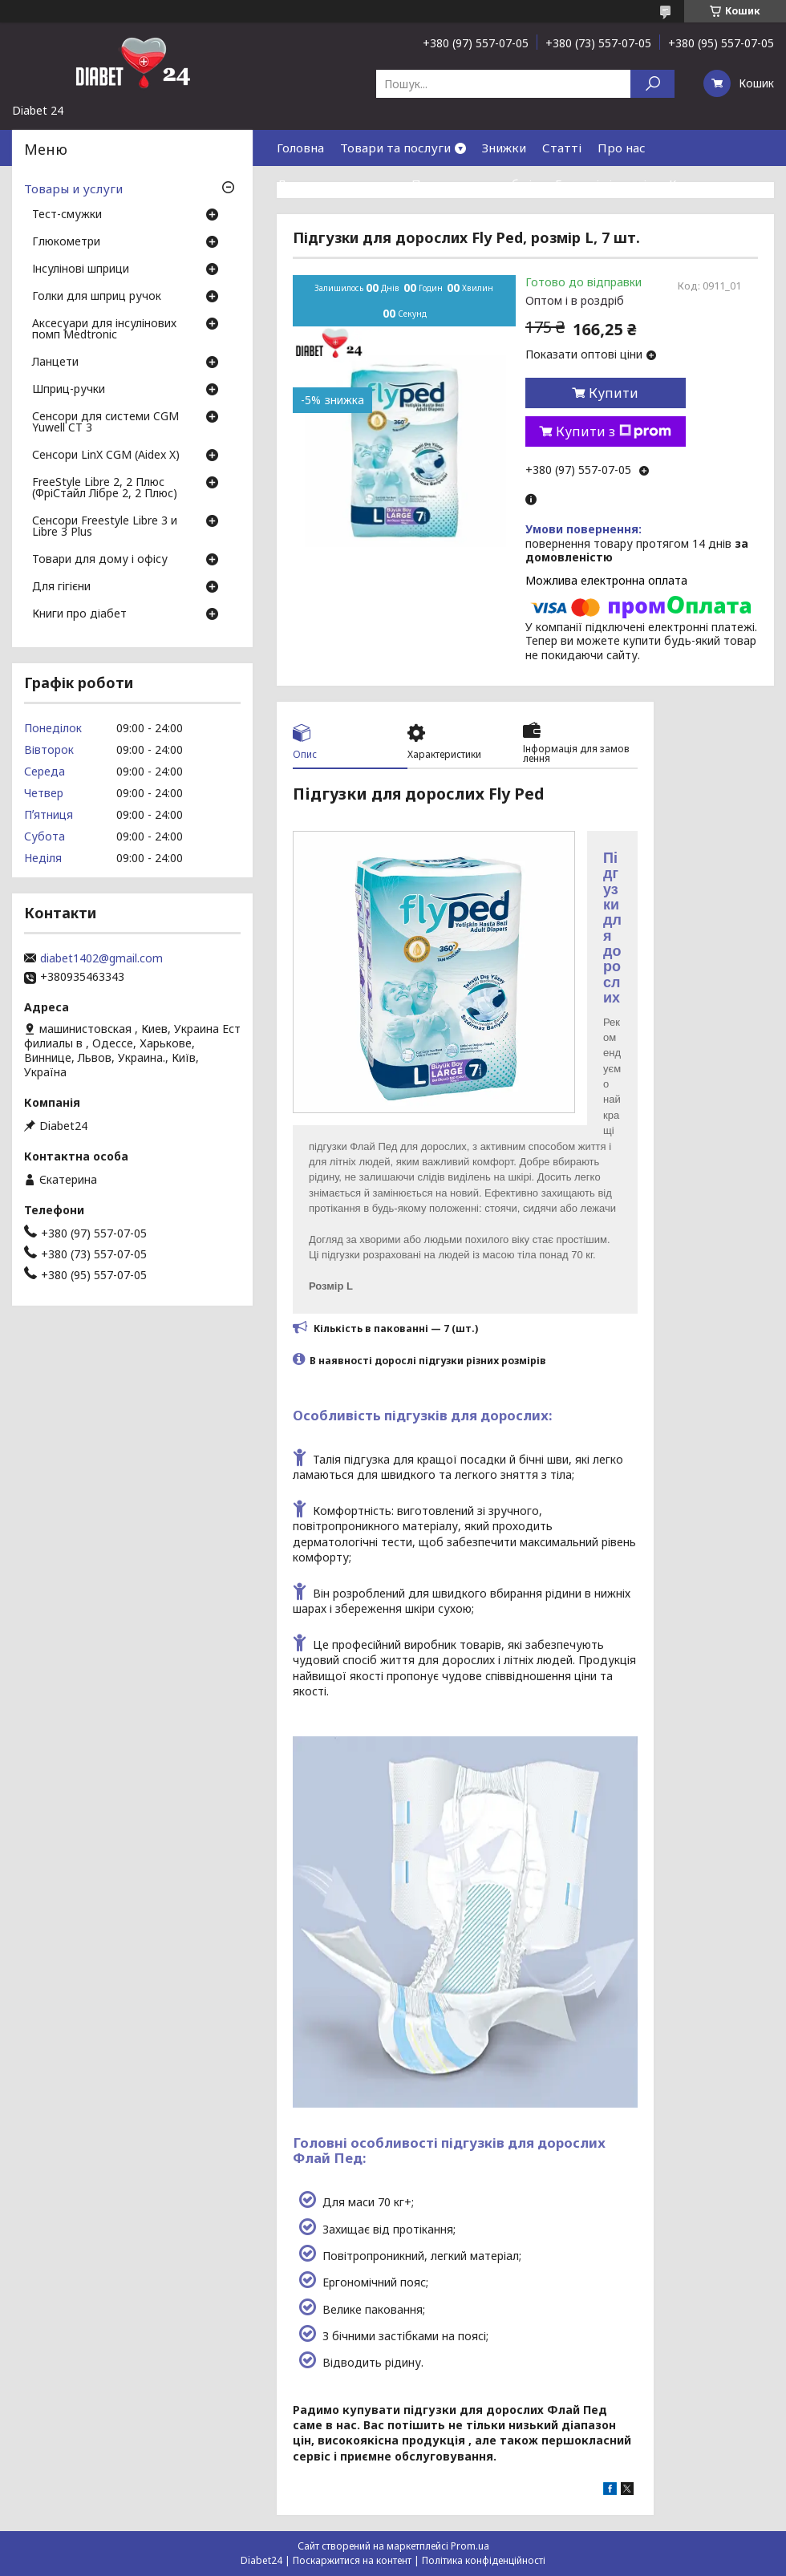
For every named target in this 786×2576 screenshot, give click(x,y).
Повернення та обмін (475, 184)
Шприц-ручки (68, 389)
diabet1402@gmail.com (101, 958)
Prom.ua (470, 2546)
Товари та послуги (395, 148)
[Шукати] (652, 84)
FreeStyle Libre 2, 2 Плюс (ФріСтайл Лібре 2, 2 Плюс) (104, 488)
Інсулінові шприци (80, 269)
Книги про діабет (79, 614)
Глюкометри (66, 242)
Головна (300, 148)
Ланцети (55, 362)
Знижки (504, 148)
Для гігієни (61, 587)
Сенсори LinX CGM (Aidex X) (106, 455)
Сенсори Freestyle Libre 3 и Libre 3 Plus (104, 527)
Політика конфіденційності (483, 2560)
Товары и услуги (73, 188)
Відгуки (300, 220)
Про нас (622, 148)
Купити (613, 393)
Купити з (613, 431)
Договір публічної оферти (417, 220)
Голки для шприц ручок (96, 296)
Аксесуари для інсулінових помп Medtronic (104, 330)
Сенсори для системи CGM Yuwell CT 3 (105, 423)
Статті (561, 148)
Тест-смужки (67, 215)
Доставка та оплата (336, 184)
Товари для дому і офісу (100, 559)
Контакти (698, 184)
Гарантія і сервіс (604, 184)
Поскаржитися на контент (352, 2560)
